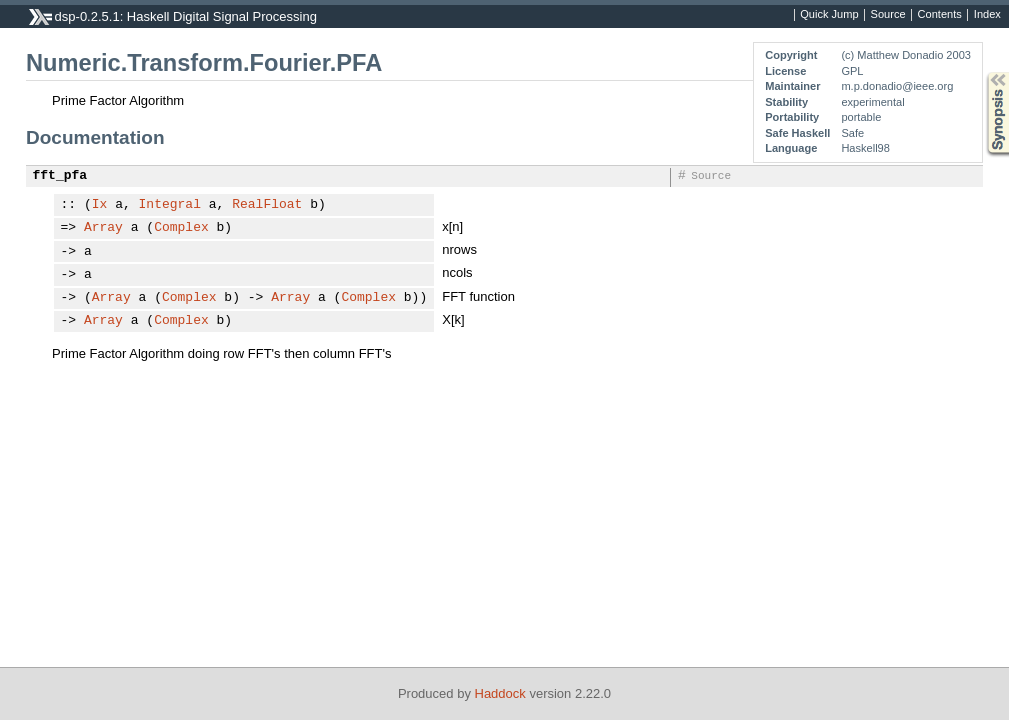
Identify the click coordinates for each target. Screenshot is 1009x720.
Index (987, 15)
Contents (940, 15)
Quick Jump (829, 15)
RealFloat (267, 205)
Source (888, 15)
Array (103, 228)
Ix (100, 205)
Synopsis (982, 72)
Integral (170, 205)
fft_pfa (60, 176)
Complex (181, 228)
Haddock (500, 693)
